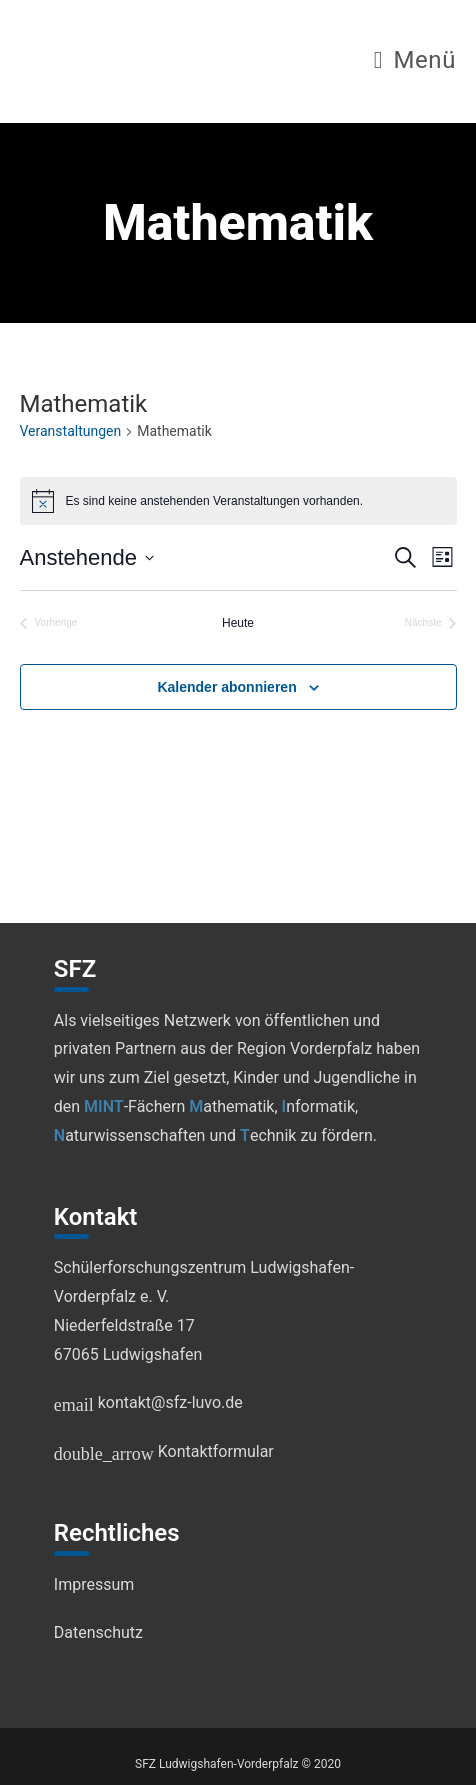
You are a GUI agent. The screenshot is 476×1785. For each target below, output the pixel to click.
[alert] (238, 501)
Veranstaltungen (71, 431)
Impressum (94, 1584)
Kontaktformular (164, 1451)
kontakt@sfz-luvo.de (148, 1402)
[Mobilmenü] (415, 63)
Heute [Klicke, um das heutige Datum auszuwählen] (238, 623)
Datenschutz (98, 1632)
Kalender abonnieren (226, 687)
